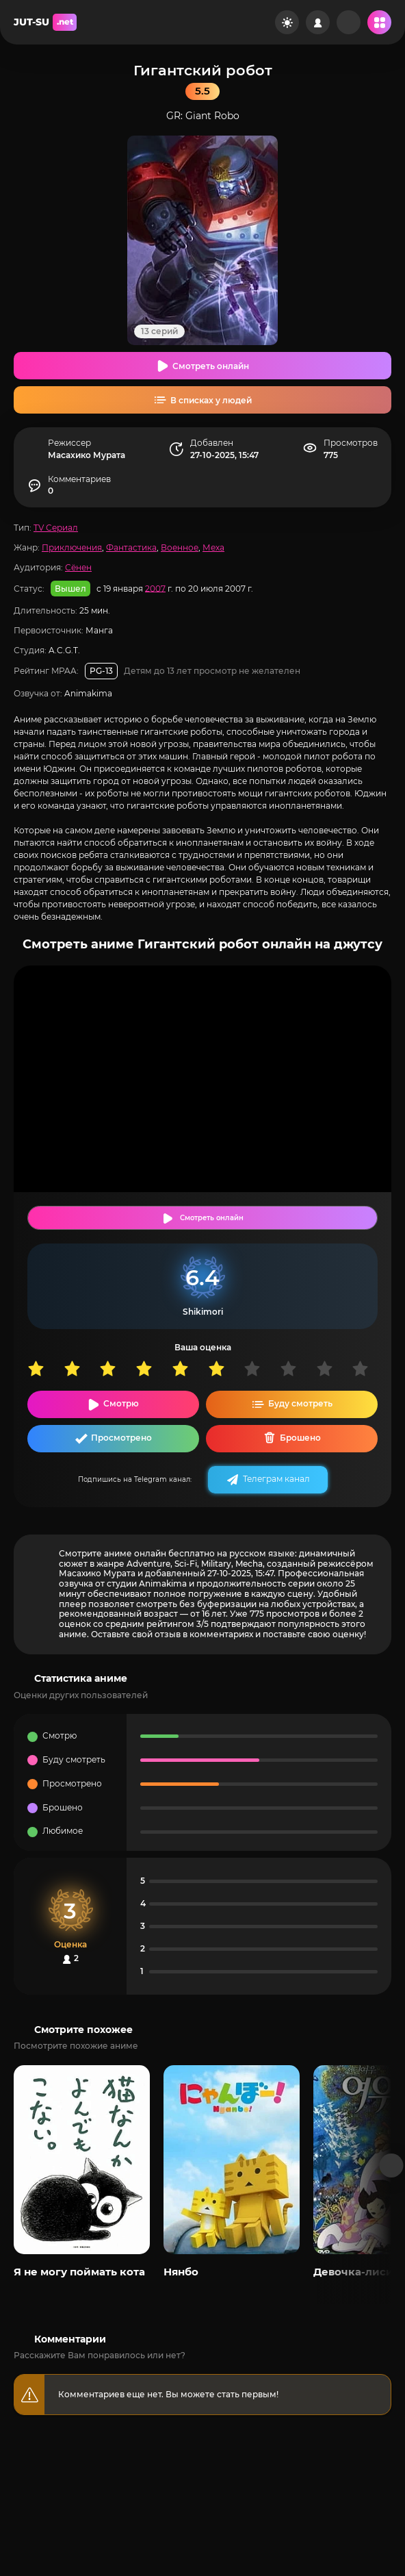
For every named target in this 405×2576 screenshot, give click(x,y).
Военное (179, 547)
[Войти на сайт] (318, 22)
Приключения (72, 547)
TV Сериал (56, 527)
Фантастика (131, 547)
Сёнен (78, 567)
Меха (213, 547)
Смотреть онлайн (210, 366)
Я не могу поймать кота (79, 2271)
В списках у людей (211, 400)
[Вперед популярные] (392, 2165)
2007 (155, 588)
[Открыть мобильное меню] (379, 22)
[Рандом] (349, 22)
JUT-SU (45, 22)
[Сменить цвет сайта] (287, 22)
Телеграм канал (276, 1479)
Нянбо (181, 2271)
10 (370, 1368)
